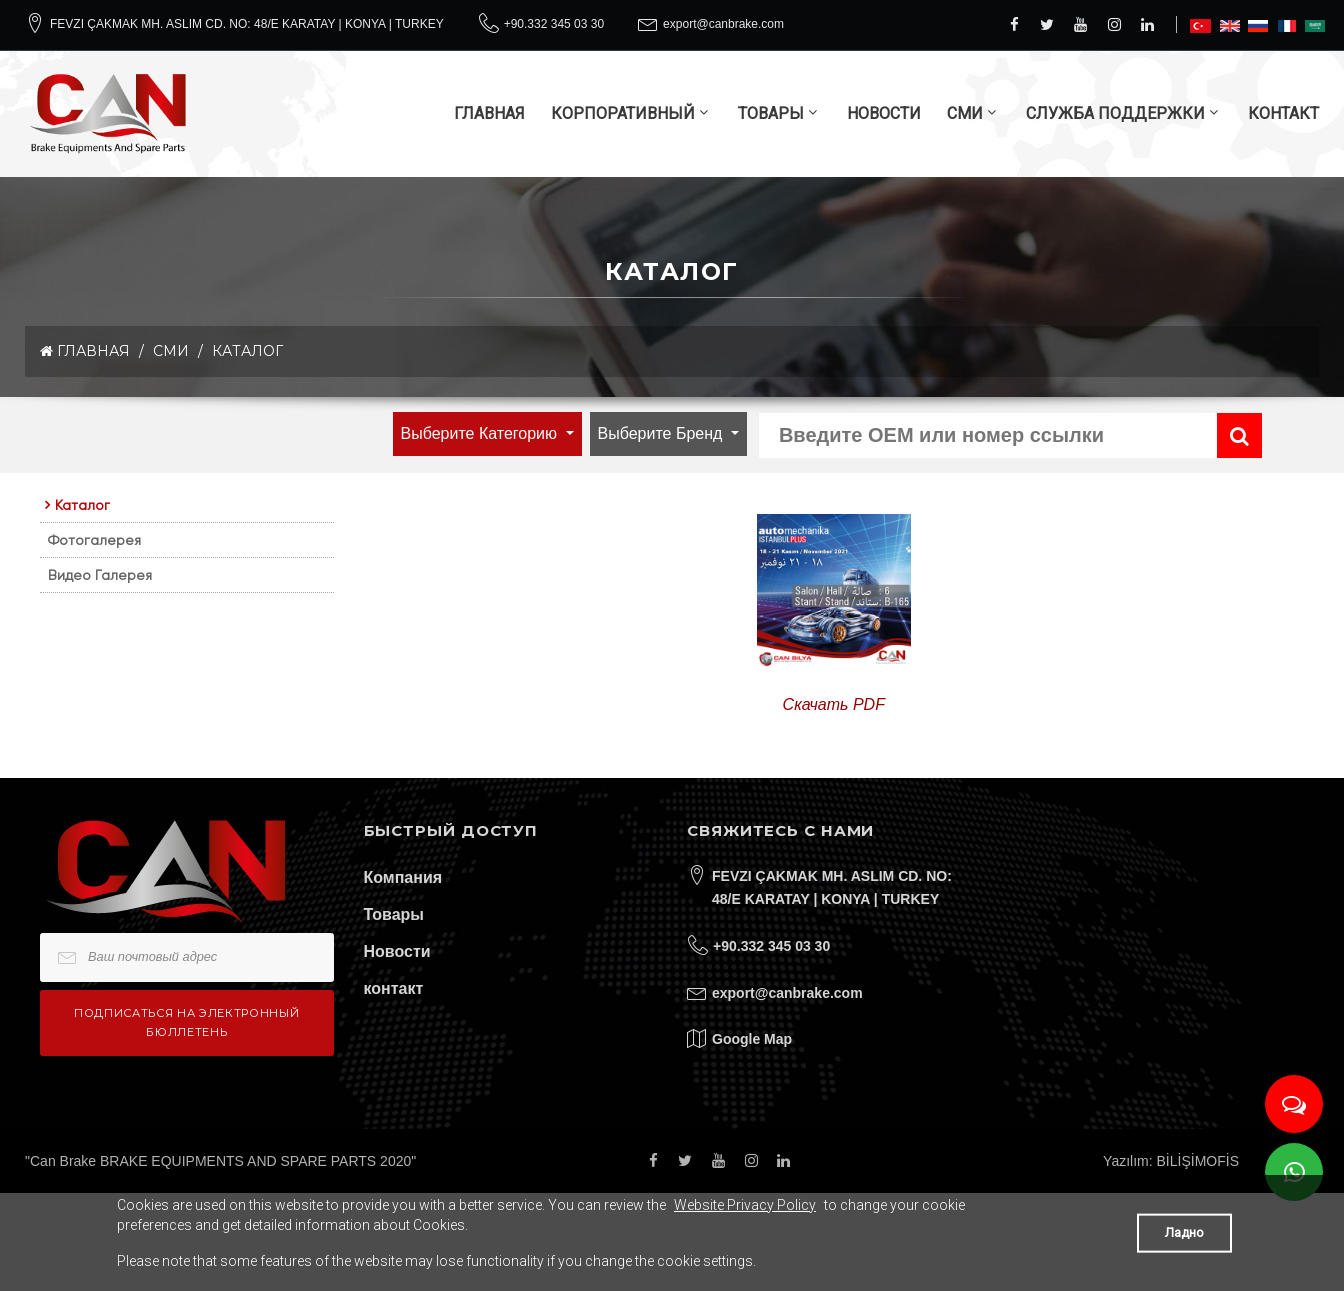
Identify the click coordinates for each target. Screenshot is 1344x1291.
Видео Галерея (100, 575)
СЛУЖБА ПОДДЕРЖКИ (1115, 113)
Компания (403, 877)
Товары (394, 914)
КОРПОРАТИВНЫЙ (623, 113)
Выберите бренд (662, 433)
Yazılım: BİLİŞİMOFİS (1171, 1161)
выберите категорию (481, 433)
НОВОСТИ (884, 113)
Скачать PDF (834, 704)
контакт (394, 988)
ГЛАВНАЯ (489, 113)
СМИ (965, 113)
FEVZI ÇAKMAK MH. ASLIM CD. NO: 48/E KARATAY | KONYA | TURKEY (247, 24)
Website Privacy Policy (745, 1205)
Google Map (752, 1039)
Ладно (1184, 1232)
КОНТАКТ (1283, 113)
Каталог (247, 351)
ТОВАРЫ (771, 113)
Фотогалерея (94, 540)
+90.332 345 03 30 (554, 24)
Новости (397, 951)
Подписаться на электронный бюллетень (186, 1022)
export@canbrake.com (723, 24)
